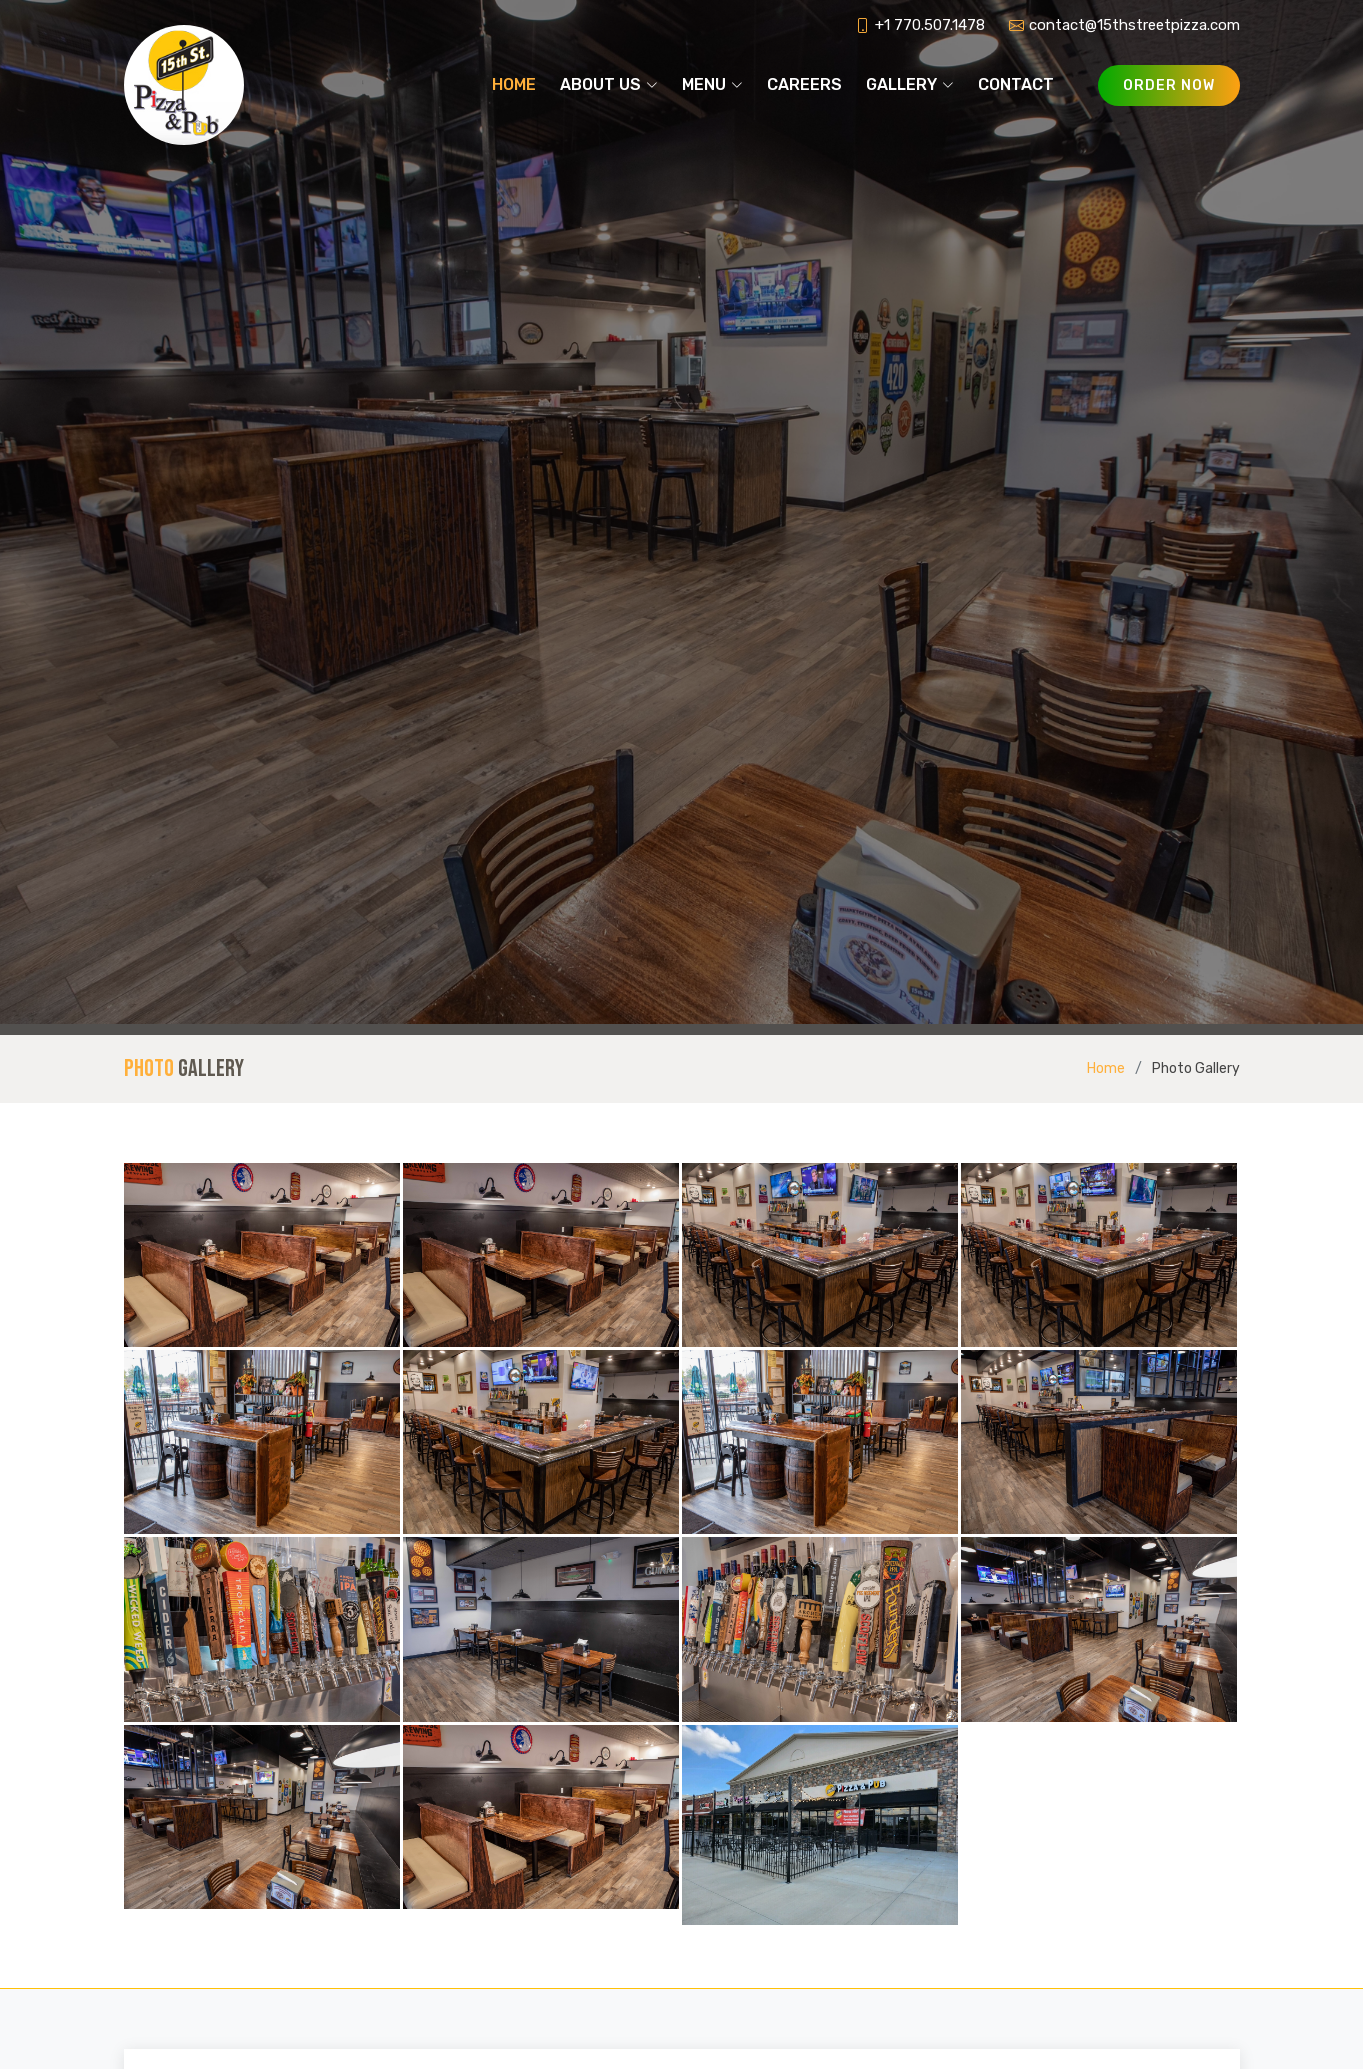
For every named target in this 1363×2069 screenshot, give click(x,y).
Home (514, 84)
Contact (1016, 84)
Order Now (1169, 85)
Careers (804, 84)
